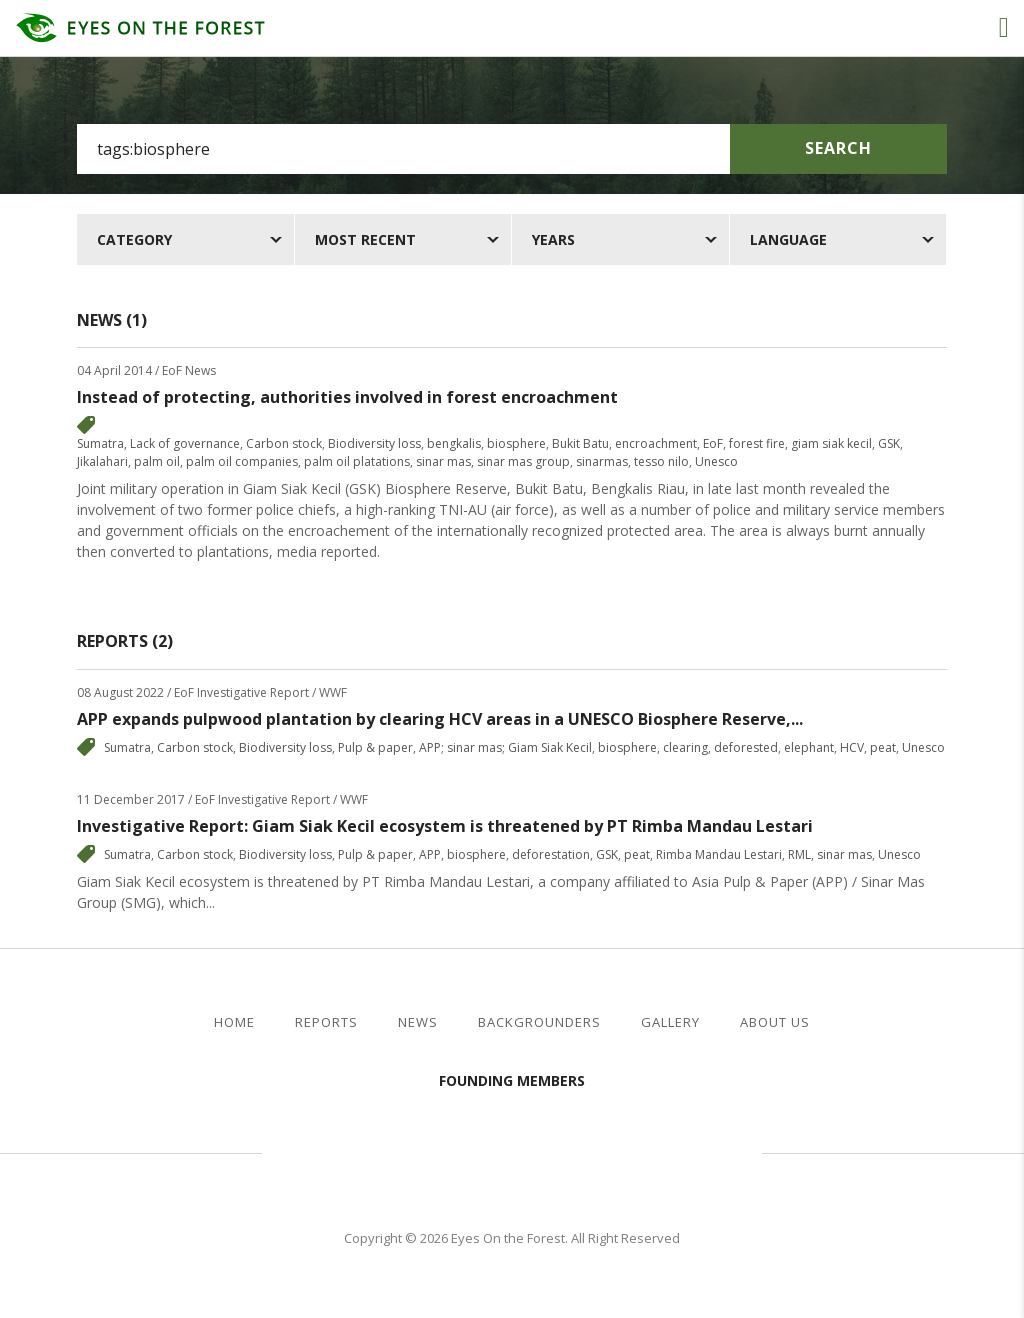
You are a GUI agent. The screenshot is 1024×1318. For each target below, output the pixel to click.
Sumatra (100, 443)
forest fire (757, 443)
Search (838, 148)
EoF (713, 443)
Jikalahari (102, 461)
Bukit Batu (580, 443)
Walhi (542, 1150)
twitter (995, 1023)
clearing (685, 747)
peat (883, 747)
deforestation (551, 854)
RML (799, 854)
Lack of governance (185, 443)
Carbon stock (284, 443)
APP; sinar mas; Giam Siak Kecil (505, 747)
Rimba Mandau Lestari (719, 854)
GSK (889, 443)
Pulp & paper (375, 747)
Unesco (716, 461)
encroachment (656, 443)
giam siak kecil (831, 443)
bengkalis (454, 443)
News (418, 1022)
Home (234, 1022)
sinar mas (443, 461)
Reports (326, 1022)
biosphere (516, 443)
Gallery (670, 1022)
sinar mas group (523, 461)
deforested (746, 747)
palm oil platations (357, 461)
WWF (682, 1150)
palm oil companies (242, 461)
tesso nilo (661, 461)
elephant (809, 747)
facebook (962, 1023)
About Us (775, 1022)
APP (430, 854)
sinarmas (602, 461)
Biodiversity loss (374, 443)
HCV (852, 747)
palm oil (157, 461)
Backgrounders (539, 1022)
